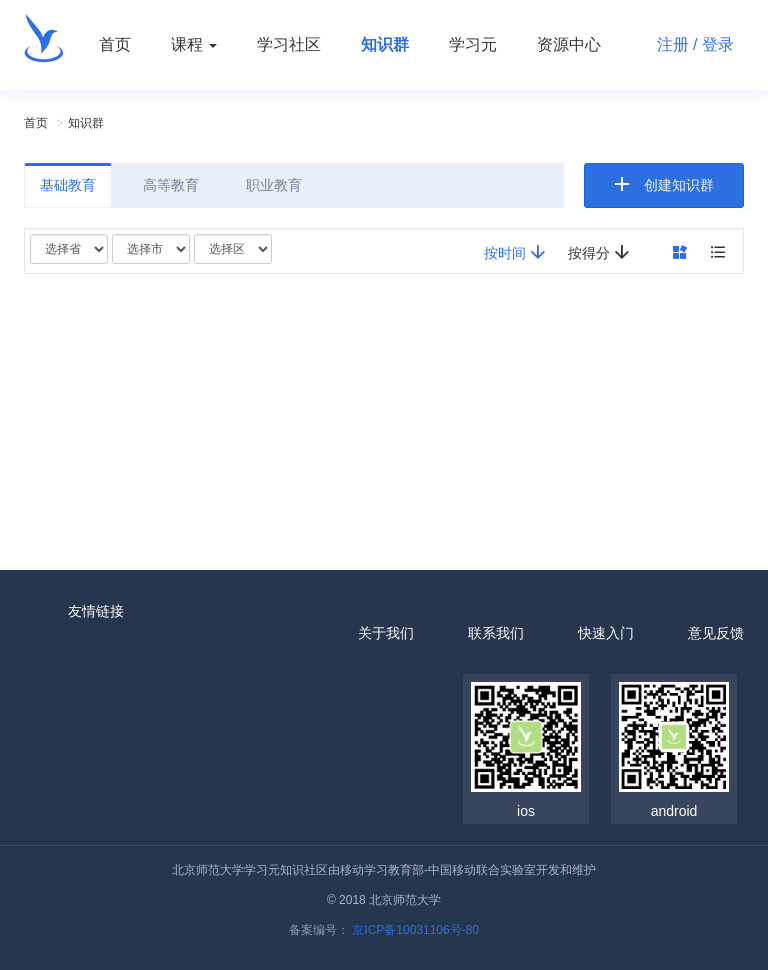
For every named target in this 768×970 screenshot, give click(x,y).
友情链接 (96, 611)
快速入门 (606, 633)
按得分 (599, 252)
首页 (115, 44)
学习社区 (289, 44)
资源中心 (569, 44)
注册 (673, 44)
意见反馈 (716, 633)
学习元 (473, 44)
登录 (718, 44)
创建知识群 (679, 185)
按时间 (515, 252)
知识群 (385, 44)
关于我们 (386, 633)
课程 (194, 44)
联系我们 (496, 633)
